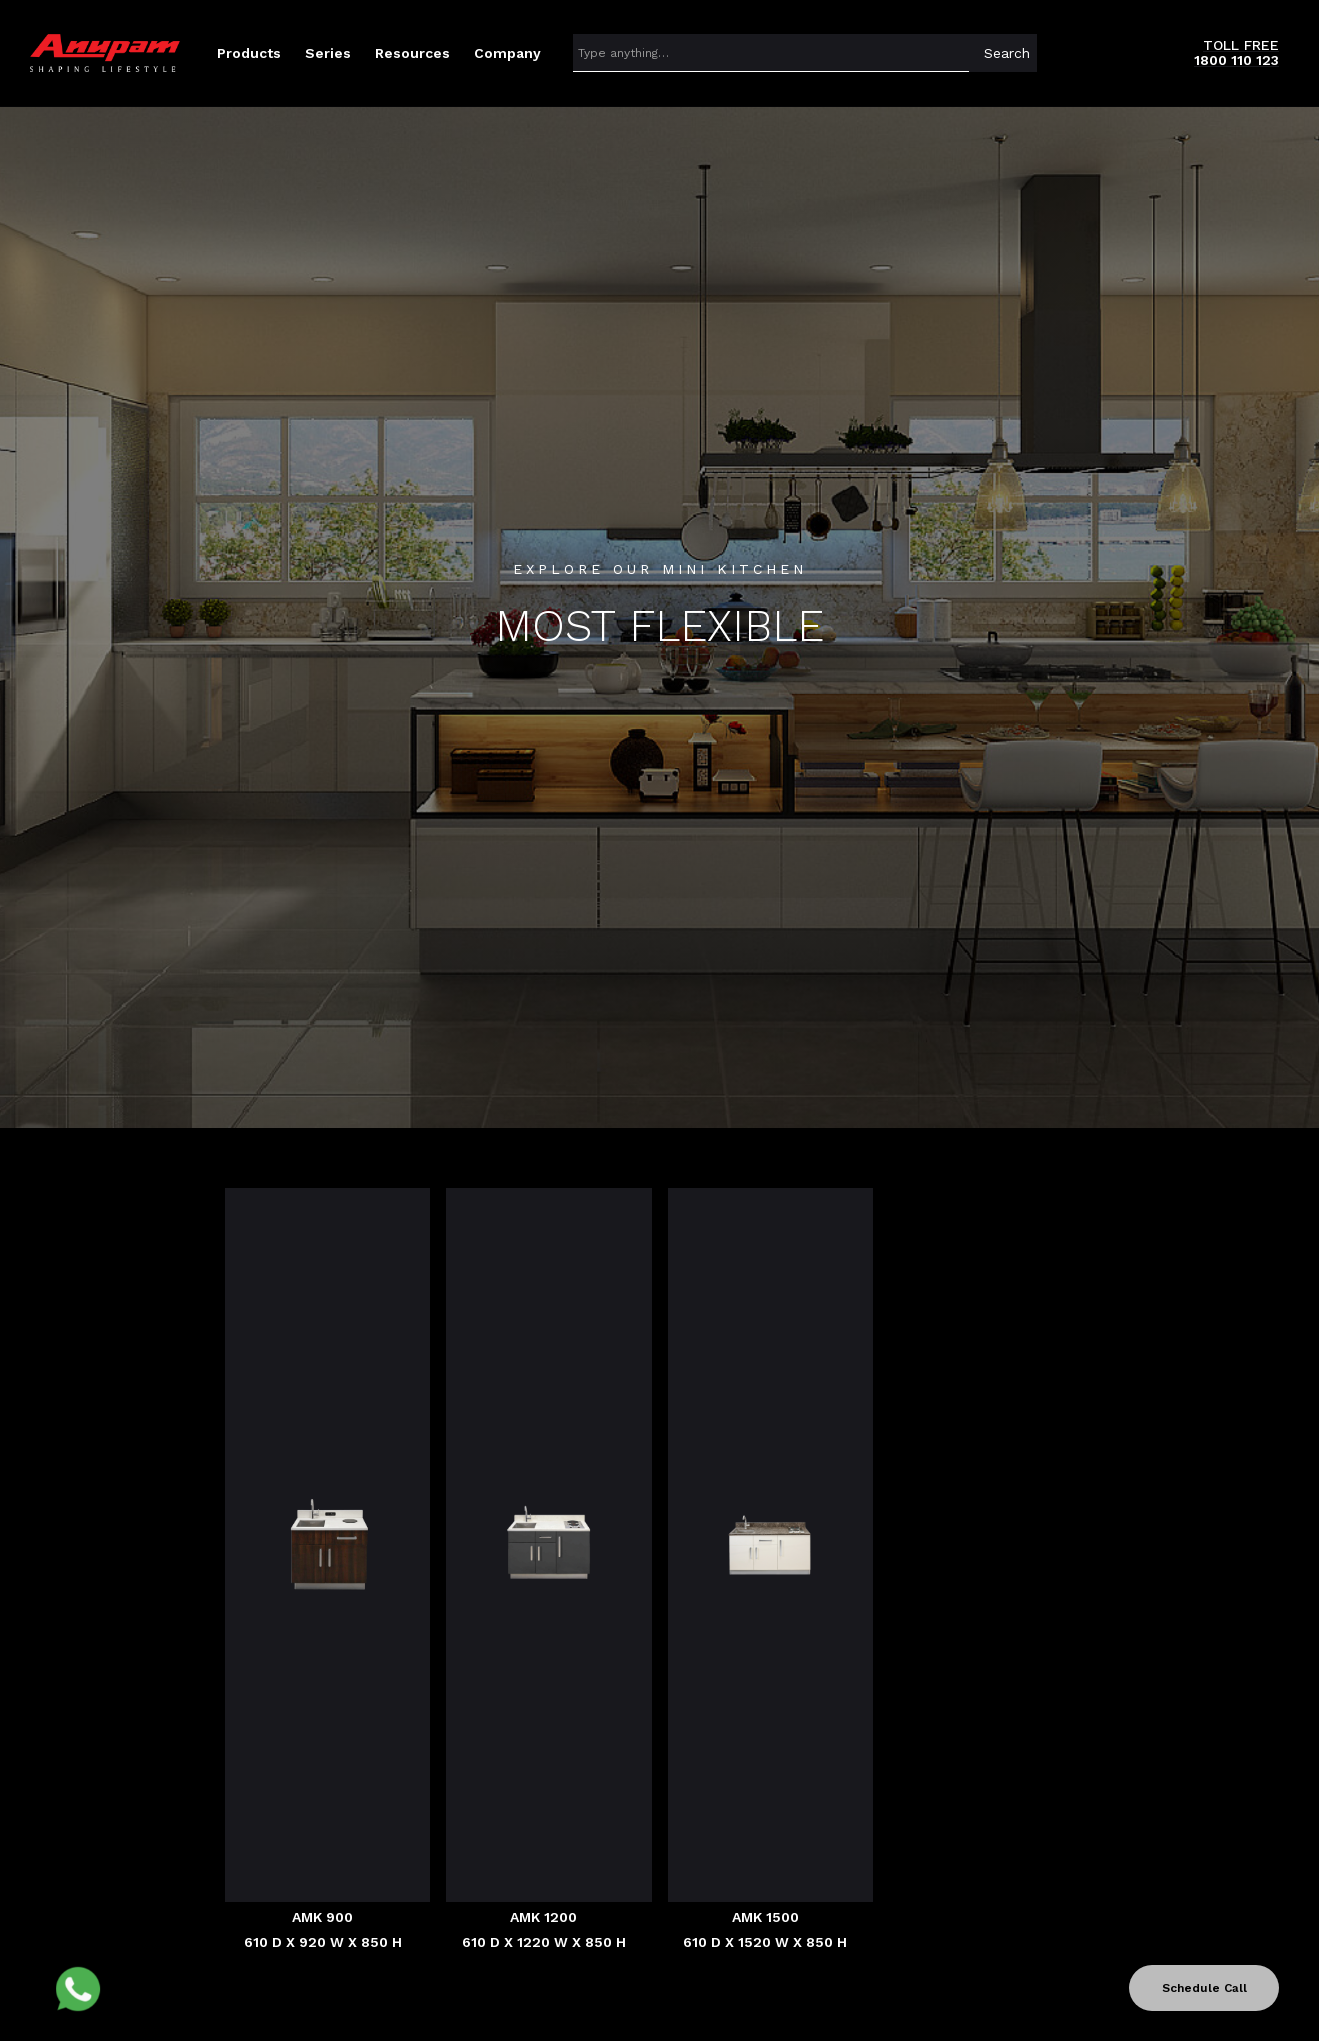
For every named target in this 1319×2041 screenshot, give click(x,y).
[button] (249, 53)
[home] (105, 53)
